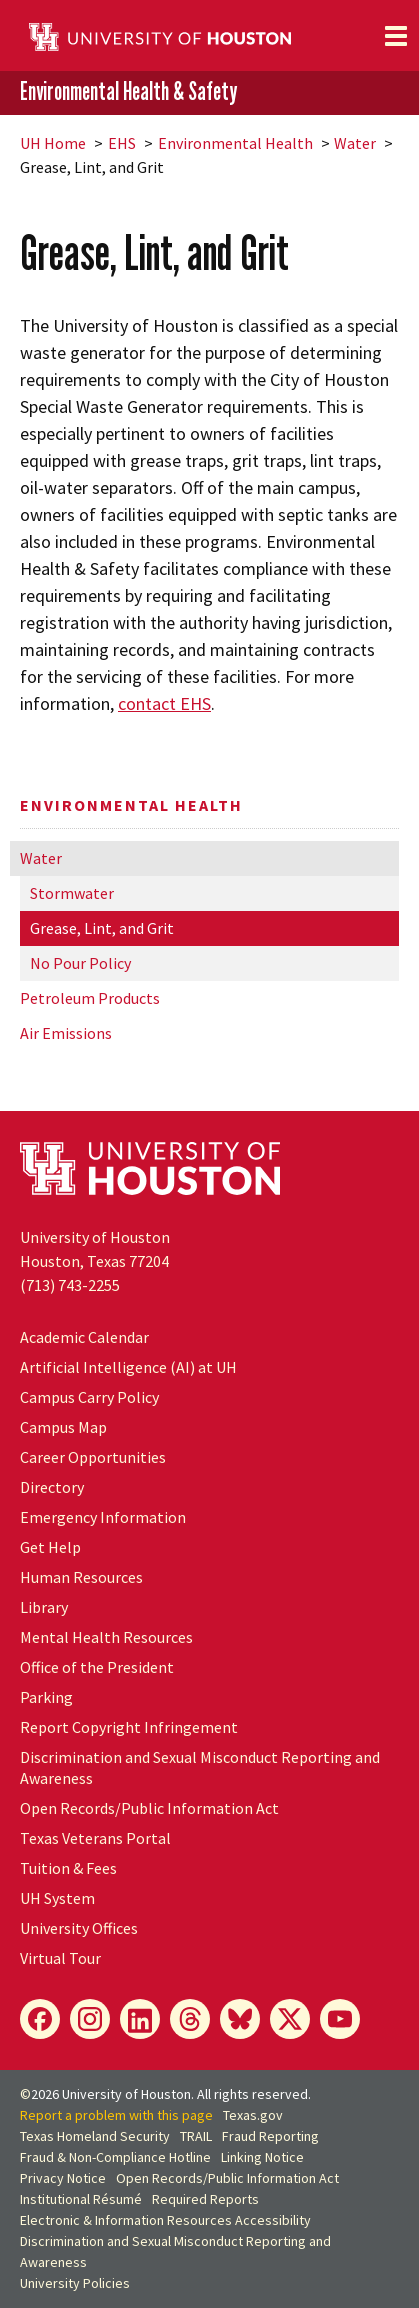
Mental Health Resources (106, 1637)
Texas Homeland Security (95, 2136)
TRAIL (196, 2136)
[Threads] (190, 2019)
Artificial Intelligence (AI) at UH (128, 1367)
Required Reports (205, 2199)
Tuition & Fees (68, 1868)
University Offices (79, 1928)
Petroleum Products (90, 998)
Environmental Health (235, 143)
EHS (122, 143)
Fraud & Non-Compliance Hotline (115, 2157)
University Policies (75, 2283)
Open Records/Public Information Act (149, 1808)
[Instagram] (90, 2019)
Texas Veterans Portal (95, 1838)
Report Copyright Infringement (129, 1727)
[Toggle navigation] (396, 36)
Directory (52, 1487)
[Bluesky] (240, 2019)
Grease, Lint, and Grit (102, 928)
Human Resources (81, 1577)
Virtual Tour (60, 1958)
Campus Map (63, 1427)
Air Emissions (66, 1033)
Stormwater (72, 893)
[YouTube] (340, 2019)
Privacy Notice (63, 2178)
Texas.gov (253, 2115)
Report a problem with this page (116, 2115)
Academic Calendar (84, 1337)
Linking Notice (262, 2157)
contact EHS (164, 703)
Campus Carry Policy (89, 1397)
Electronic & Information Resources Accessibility (165, 2220)
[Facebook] (40, 2019)
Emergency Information (103, 1517)
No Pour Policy (80, 963)
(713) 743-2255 (70, 1285)
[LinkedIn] (140, 2019)
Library (44, 1607)
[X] (290, 2019)
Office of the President (97, 1667)
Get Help (50, 1547)
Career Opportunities (93, 1457)
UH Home (53, 143)
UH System (57, 1898)
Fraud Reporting (270, 2136)
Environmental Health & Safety (128, 91)
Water (355, 143)
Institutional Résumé (81, 2199)
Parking (46, 1697)
